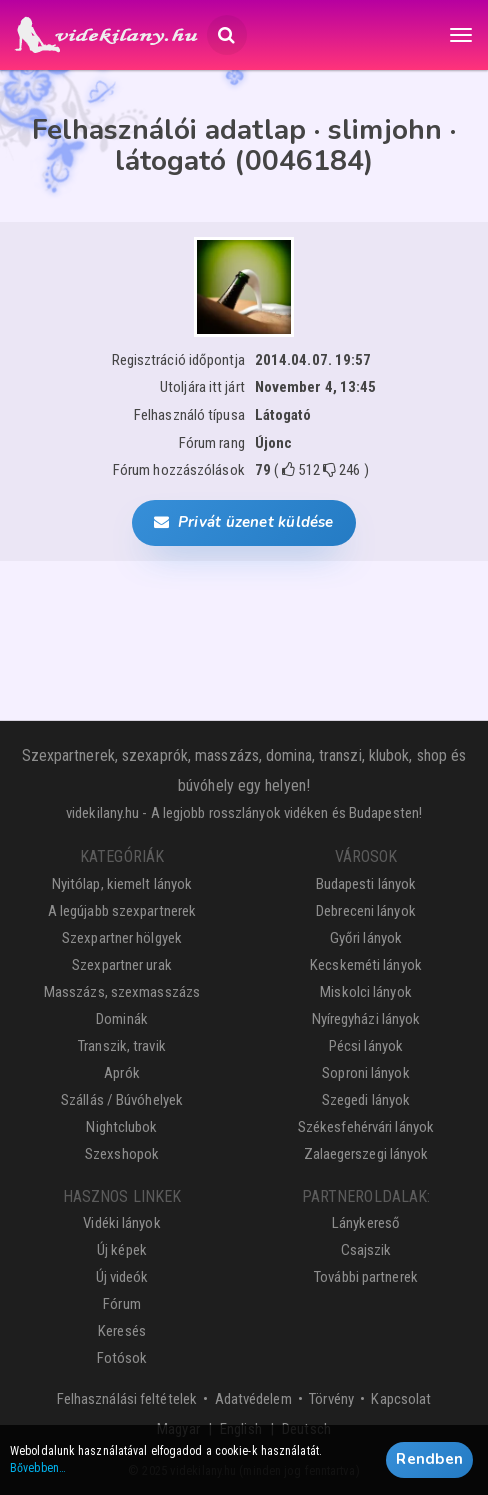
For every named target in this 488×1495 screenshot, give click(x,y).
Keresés (122, 1331)
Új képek (122, 1250)
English (241, 1429)
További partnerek (366, 1277)
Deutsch (306, 1429)
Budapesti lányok (366, 884)
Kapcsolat (401, 1399)
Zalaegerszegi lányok (366, 1154)
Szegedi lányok (366, 1100)
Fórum (122, 1304)
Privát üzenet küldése (243, 522)
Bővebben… (38, 1474)
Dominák (122, 1019)
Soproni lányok (365, 1073)
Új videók (122, 1277)
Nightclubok (121, 1127)
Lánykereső (366, 1223)
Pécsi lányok (366, 1046)
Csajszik (366, 1250)
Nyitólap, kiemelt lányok (122, 884)
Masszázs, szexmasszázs (122, 992)
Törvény (331, 1399)
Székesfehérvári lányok (366, 1127)
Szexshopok (122, 1154)
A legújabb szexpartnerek (122, 911)
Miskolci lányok (366, 992)
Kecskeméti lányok (366, 965)
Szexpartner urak (122, 965)
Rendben (429, 1465)
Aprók (122, 1073)
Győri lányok (366, 938)
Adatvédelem (253, 1399)
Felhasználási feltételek (127, 1399)
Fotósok (122, 1358)
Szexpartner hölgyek (122, 938)
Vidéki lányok (121, 1223)
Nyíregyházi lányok (366, 1019)
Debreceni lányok (366, 911)
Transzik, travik (122, 1046)
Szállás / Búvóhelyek (122, 1100)
